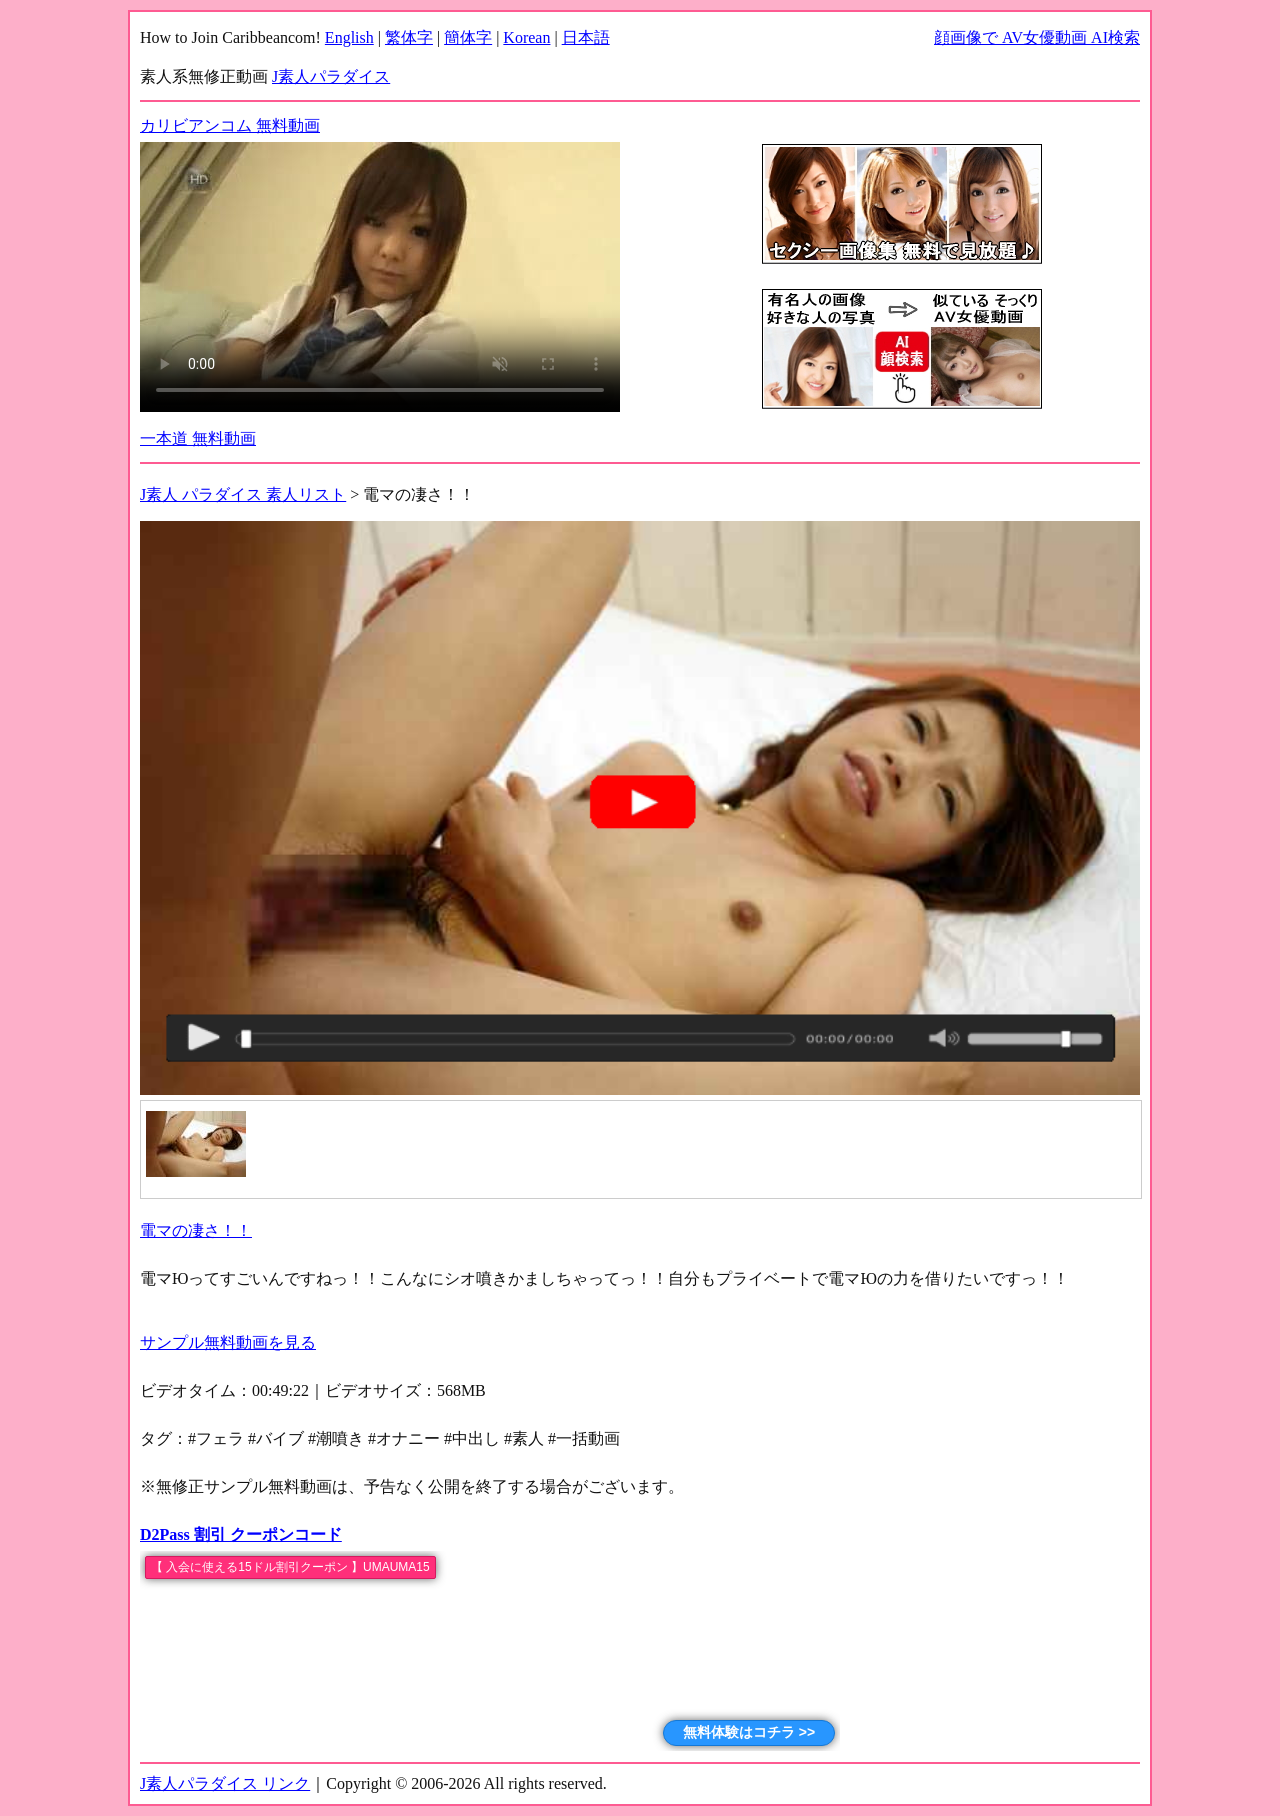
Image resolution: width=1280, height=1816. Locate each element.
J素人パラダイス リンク (225, 1783)
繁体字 (409, 37)
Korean (526, 37)
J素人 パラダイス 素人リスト (243, 494)
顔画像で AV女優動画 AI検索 (1037, 37)
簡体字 (468, 37)
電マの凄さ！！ (196, 1230)
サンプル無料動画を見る (228, 1342)
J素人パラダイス (331, 76)
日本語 (586, 37)
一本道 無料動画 (198, 438)
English (349, 37)
